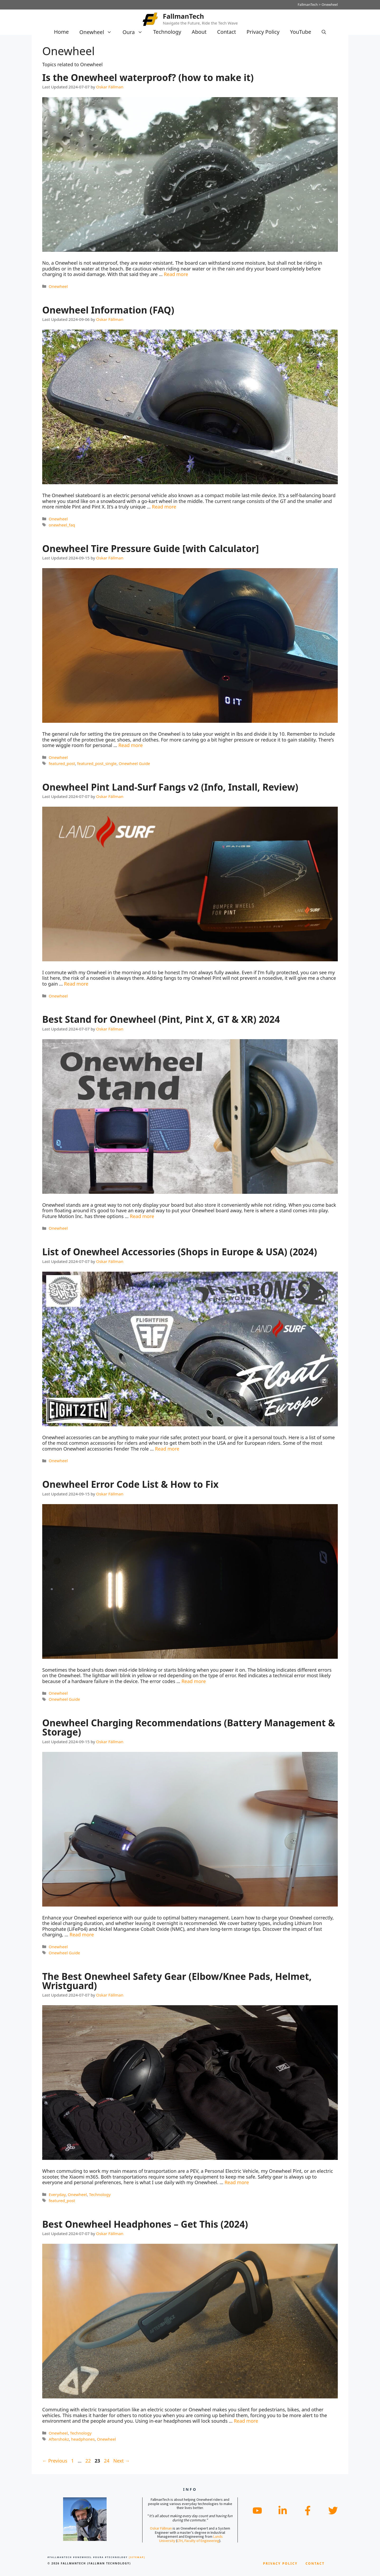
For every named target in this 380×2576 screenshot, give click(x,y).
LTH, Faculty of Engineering (198, 2540)
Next (121, 2461)
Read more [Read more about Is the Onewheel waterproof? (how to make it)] (176, 274)
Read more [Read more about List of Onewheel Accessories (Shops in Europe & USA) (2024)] (167, 1449)
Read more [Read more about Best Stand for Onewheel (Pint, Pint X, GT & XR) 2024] (142, 1216)
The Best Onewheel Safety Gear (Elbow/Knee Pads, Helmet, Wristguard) (177, 1981)
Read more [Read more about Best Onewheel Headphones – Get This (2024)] (246, 2421)
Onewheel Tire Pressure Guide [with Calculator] (150, 548)
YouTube (300, 32)
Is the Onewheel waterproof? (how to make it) (148, 77)
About (199, 32)
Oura (135, 32)
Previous (54, 2461)
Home (61, 32)
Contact (226, 32)
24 (107, 2461)
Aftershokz (59, 2439)
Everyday (57, 2194)
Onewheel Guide (134, 763)
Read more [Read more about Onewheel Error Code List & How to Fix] (194, 1681)
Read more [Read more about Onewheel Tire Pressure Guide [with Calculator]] (130, 745)
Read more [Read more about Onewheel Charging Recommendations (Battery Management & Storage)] (81, 1934)
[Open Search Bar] (323, 32)
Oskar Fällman (161, 2528)
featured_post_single (96, 763)
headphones (83, 2439)
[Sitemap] (137, 2557)
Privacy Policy (262, 32)
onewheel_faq (62, 524)
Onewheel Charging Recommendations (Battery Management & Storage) (188, 1727)
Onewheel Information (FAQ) (108, 310)
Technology (167, 32)
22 (88, 2461)
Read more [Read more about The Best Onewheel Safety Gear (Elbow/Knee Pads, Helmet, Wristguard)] (237, 2182)
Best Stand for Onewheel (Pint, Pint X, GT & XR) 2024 (161, 1019)
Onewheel (98, 32)
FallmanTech (183, 16)
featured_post (62, 763)
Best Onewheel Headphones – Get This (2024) (145, 2224)
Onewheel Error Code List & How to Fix (130, 1484)
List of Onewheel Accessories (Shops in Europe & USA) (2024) (179, 1252)
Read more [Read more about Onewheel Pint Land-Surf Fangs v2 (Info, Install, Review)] (76, 984)
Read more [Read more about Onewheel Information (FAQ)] (164, 506)
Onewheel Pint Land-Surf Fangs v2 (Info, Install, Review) (170, 787)
